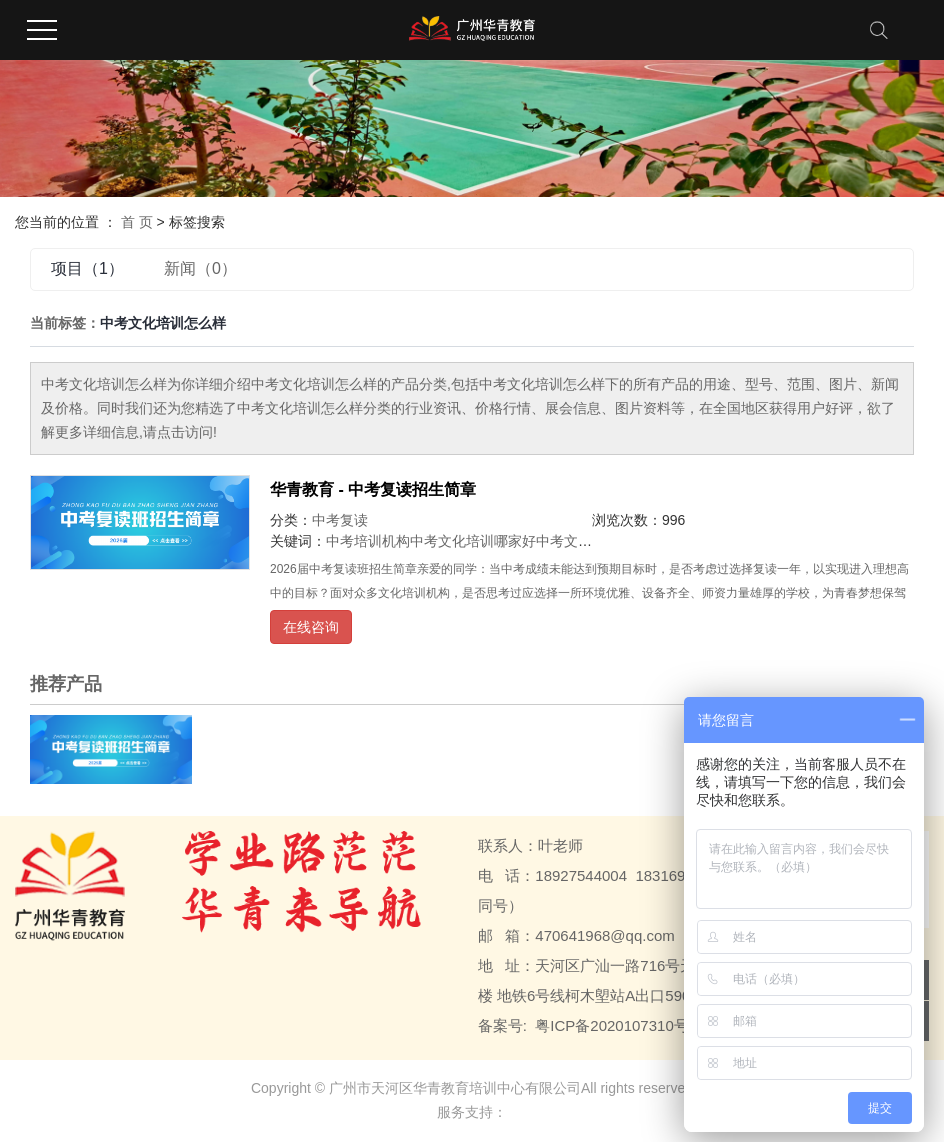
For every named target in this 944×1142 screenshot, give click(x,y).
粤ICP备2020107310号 (611, 1025)
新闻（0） (200, 268)
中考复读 (340, 520)
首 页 (137, 222)
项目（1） (87, 268)
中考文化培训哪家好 (473, 541)
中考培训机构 (368, 541)
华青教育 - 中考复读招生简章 (373, 489)
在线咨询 (311, 627)
